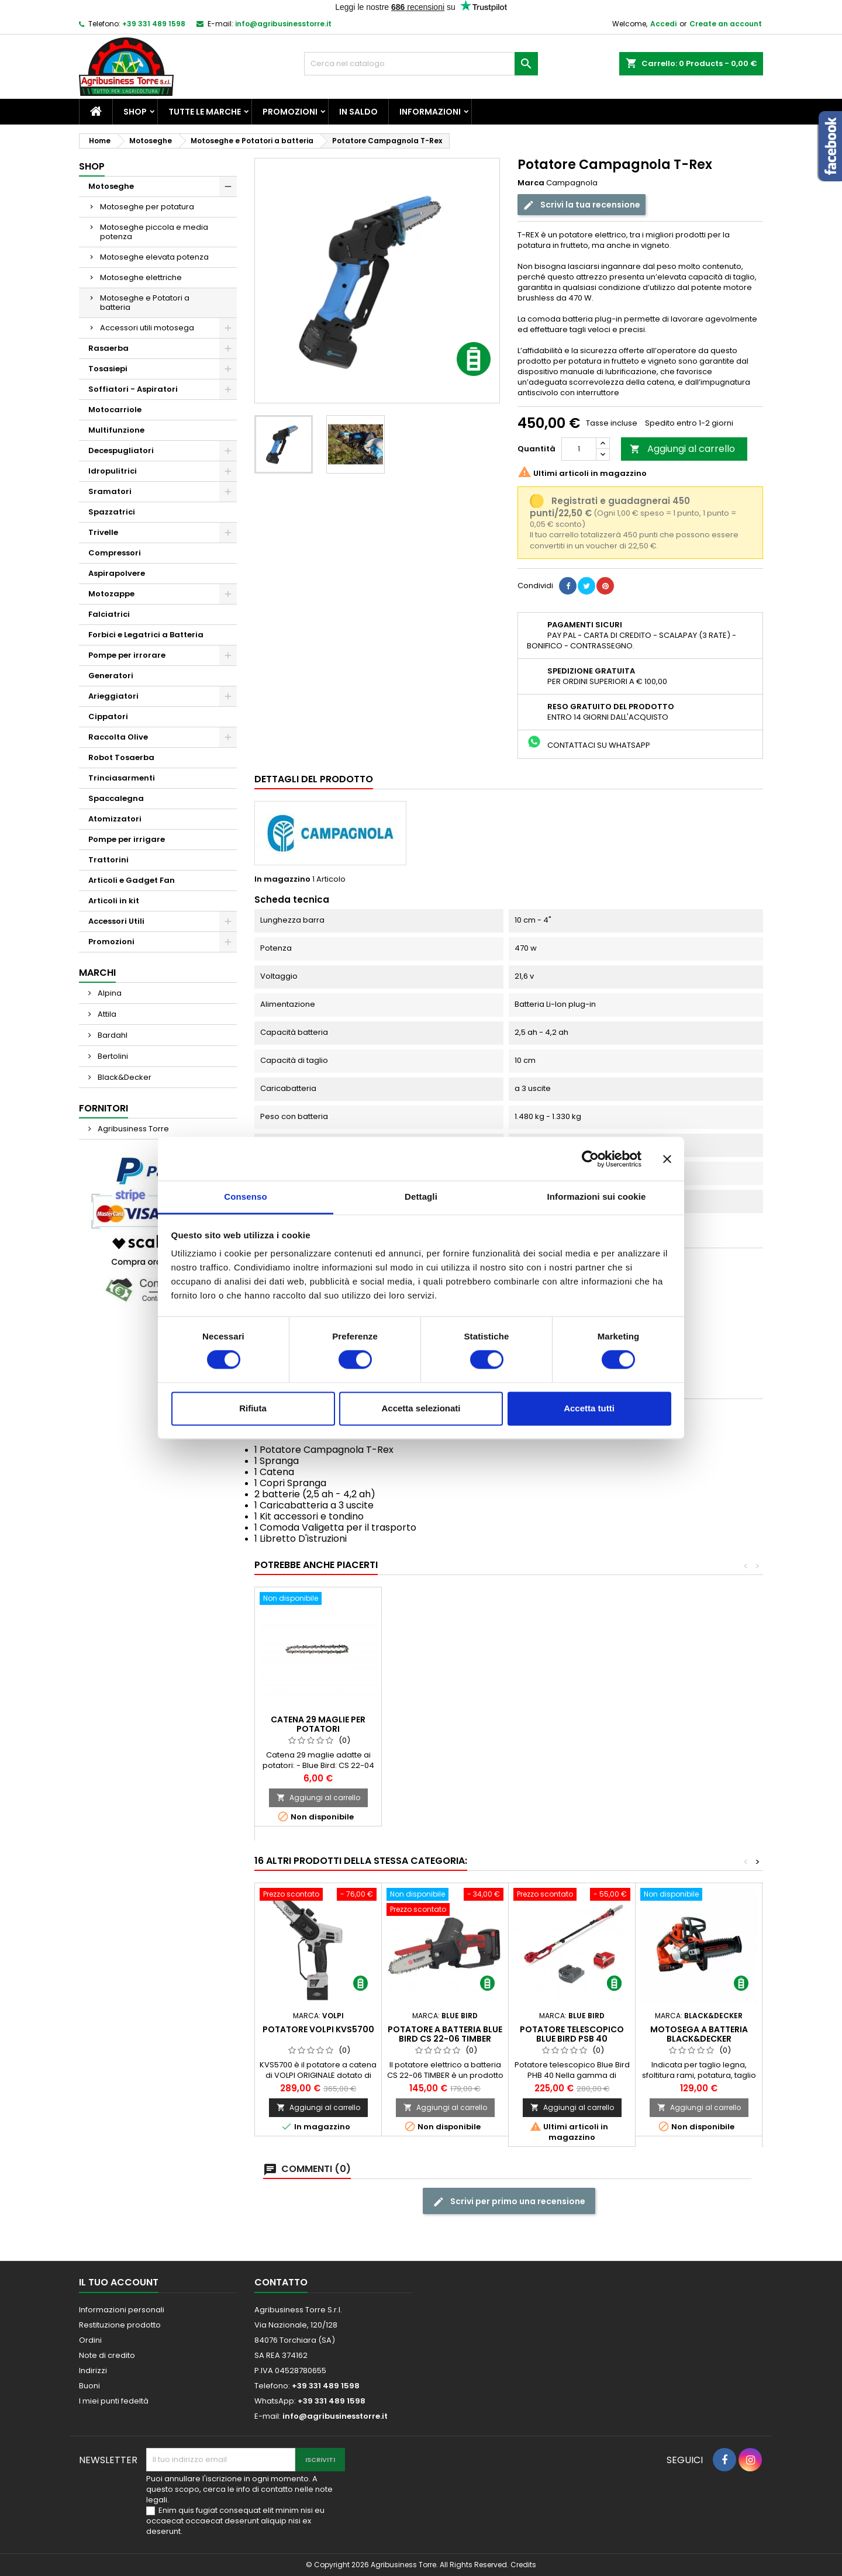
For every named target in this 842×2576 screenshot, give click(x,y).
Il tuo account (118, 2282)
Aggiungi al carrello (682, 448)
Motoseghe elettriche (141, 277)
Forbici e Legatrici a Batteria (145, 634)
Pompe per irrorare (126, 655)
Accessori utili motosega (147, 327)
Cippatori (108, 716)
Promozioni (290, 112)
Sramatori (110, 491)
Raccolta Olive (118, 737)
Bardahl (111, 1035)
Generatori (110, 675)
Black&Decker (123, 1077)
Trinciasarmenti (121, 777)
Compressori (114, 552)
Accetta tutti (589, 1408)
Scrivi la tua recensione (581, 205)
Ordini (90, 2340)
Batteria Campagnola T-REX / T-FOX (445, 1738)
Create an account (725, 24)
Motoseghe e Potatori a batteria (144, 302)
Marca (530, 183)
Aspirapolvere (116, 573)
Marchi (97, 972)
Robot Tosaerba (121, 757)
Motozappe (111, 593)
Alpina (109, 993)
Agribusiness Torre (132, 1128)
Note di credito (107, 2355)
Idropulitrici (112, 470)
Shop (135, 112)
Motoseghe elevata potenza (154, 257)
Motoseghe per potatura (147, 206)
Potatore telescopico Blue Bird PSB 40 (572, 2034)
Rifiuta (253, 1408)
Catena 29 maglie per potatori (698, 1724)
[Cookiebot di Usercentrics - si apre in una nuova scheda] (590, 1159)
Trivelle (103, 532)
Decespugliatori (121, 450)
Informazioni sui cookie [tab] (596, 1196)
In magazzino (282, 879)
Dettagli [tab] (421, 1196)
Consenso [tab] (245, 1196)
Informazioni (430, 112)
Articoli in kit (113, 900)
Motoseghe (111, 186)
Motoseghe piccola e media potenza (154, 232)
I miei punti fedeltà (114, 2400)
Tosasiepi (107, 368)
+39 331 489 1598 (153, 24)
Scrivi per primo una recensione (509, 2201)
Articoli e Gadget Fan (131, 880)
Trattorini (108, 859)
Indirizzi (93, 2370)
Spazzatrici (111, 511)
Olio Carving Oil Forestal (318, 1738)
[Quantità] (578, 449)
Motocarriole (115, 409)
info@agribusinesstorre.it (283, 24)
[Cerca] (421, 63)
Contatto (281, 2282)
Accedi (663, 24)
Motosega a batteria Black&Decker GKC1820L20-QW (699, 2038)
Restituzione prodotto (120, 2324)
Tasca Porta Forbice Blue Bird (571, 1738)
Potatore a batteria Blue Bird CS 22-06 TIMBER (445, 2034)
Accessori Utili (116, 921)
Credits (523, 2565)
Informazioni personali (121, 2309)
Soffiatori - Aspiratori (133, 389)
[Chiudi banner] (667, 1159)
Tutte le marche (204, 112)
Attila (106, 1014)
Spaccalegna (116, 798)
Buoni (89, 2385)
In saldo (358, 112)
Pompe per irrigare (126, 839)
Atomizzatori (115, 818)
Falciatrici (109, 614)
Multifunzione (116, 430)
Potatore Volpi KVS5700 (318, 2029)
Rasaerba (108, 348)
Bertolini (112, 1056)
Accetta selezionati (420, 1408)
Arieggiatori (113, 696)
